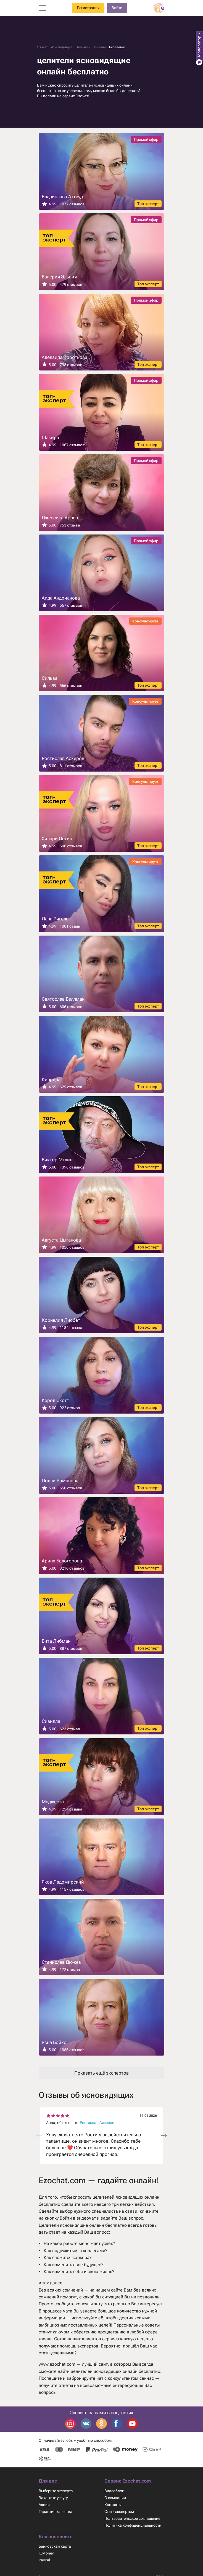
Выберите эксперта (56, 2491)
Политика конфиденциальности (133, 2526)
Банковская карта (55, 2547)
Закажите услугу (53, 2498)
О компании (115, 2498)
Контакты (113, 2505)
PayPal (45, 2561)
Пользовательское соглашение (133, 2518)
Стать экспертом (119, 2512)
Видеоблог (114, 2491)
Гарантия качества (56, 2512)
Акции (44, 2505)
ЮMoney (46, 2553)
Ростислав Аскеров (98, 2123)
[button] (164, 2136)
